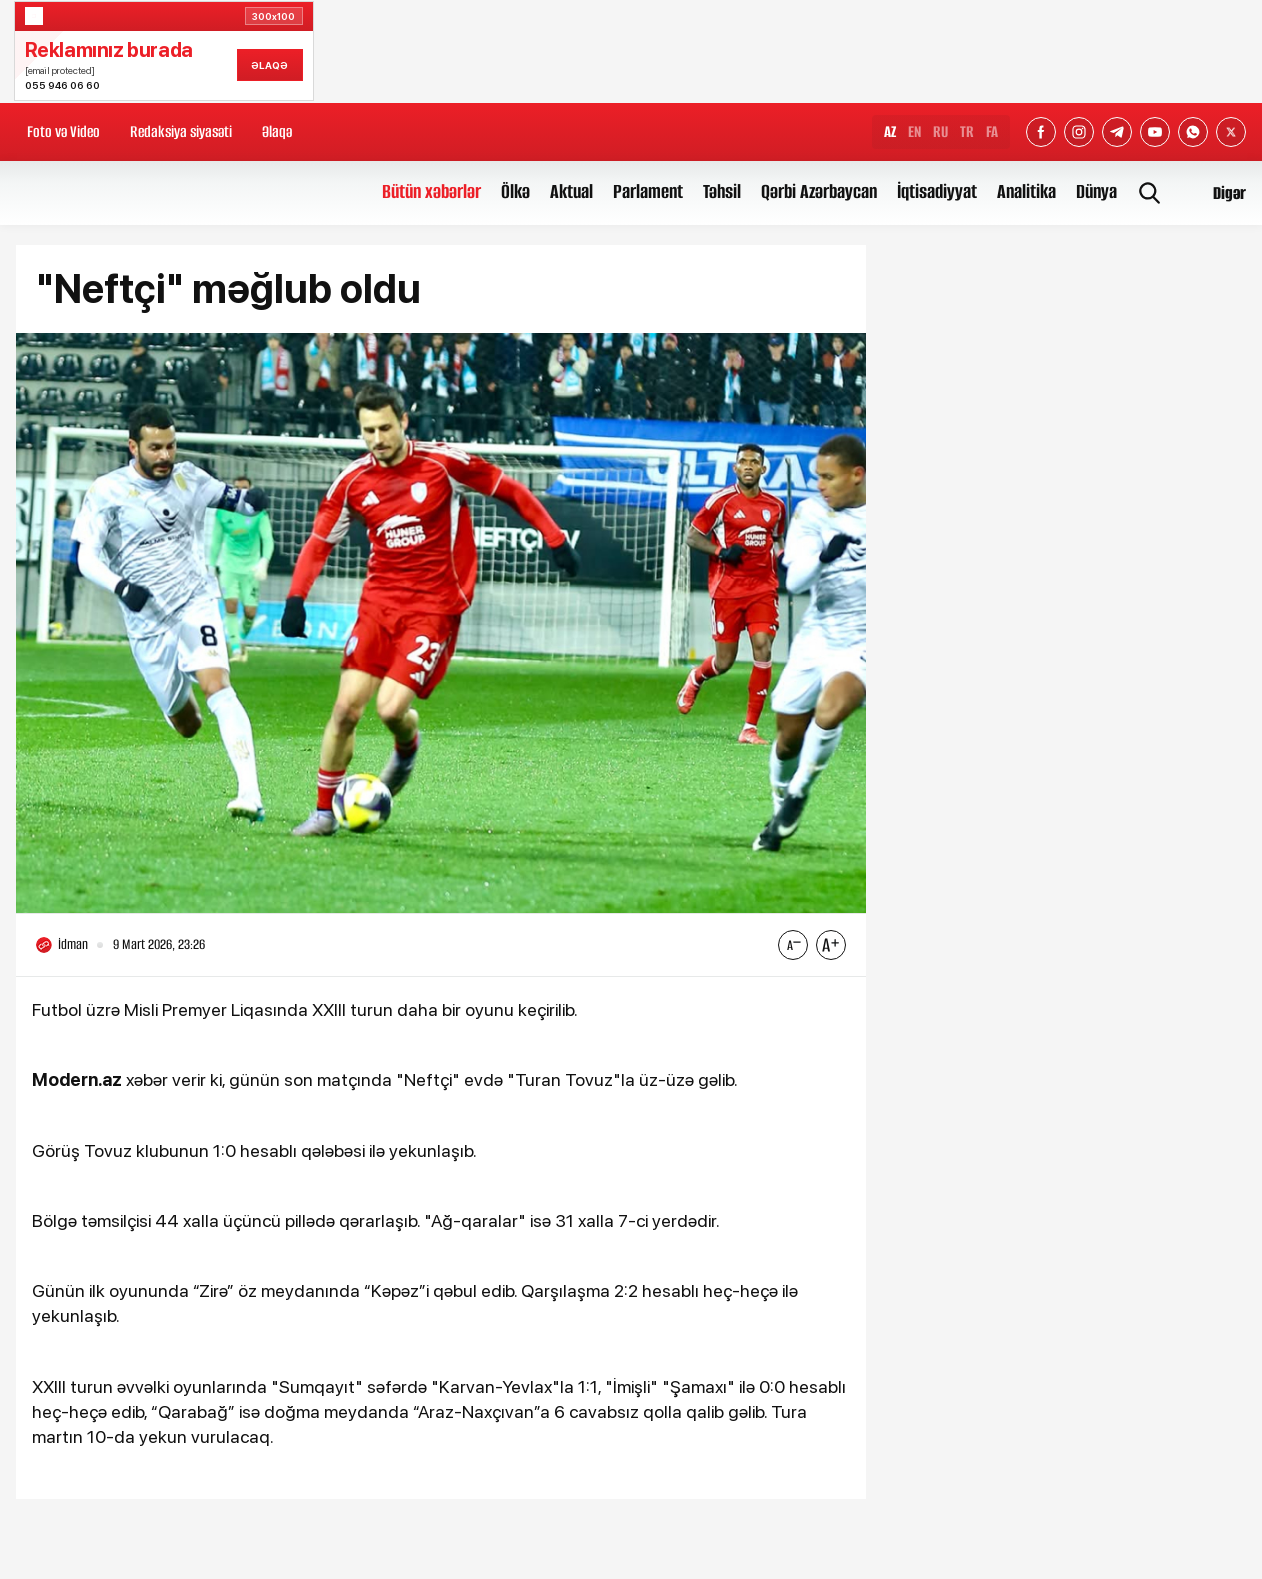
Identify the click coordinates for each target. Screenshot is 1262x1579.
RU (940, 131)
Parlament (648, 191)
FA (992, 131)
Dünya (1096, 191)
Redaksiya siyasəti (181, 131)
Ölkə (515, 191)
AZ (890, 131)
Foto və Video (63, 131)
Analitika (1026, 191)
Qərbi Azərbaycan (819, 191)
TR (967, 131)
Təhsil (722, 191)
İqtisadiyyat (937, 191)
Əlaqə (277, 131)
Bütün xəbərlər (431, 191)
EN (914, 131)
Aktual (571, 191)
